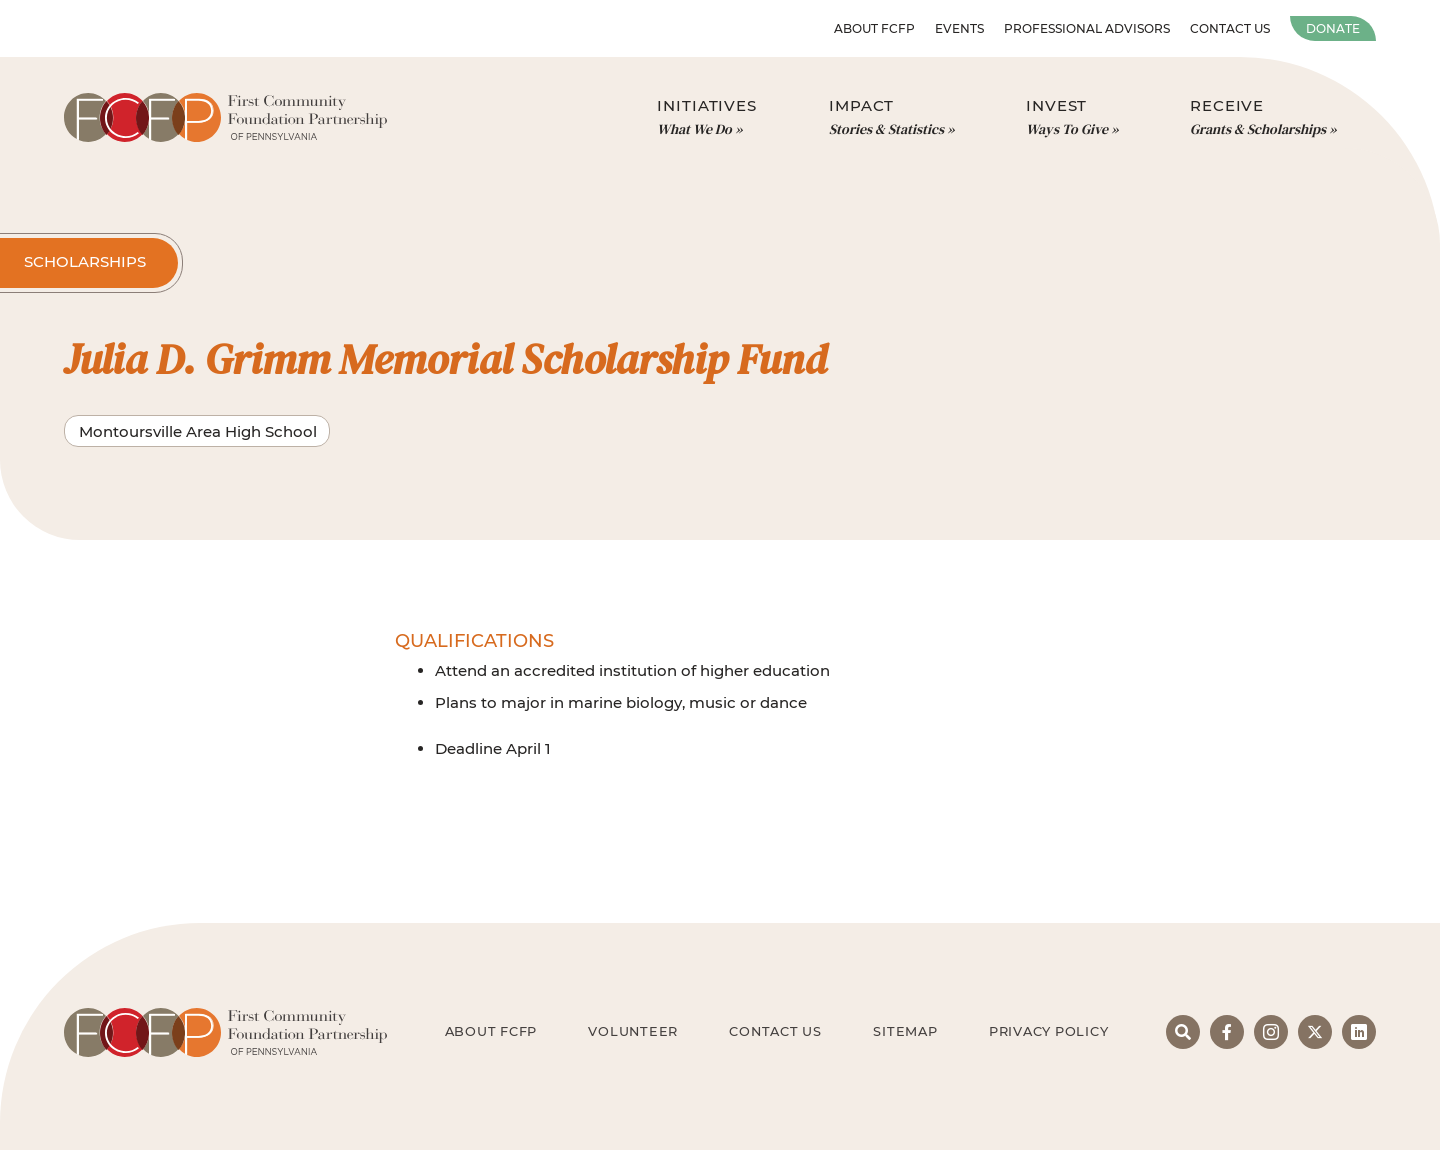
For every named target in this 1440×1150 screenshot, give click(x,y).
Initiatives (707, 118)
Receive (1263, 118)
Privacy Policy (1049, 1031)
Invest (1072, 118)
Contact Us (1230, 28)
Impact (891, 118)
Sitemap (905, 1031)
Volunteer (633, 1031)
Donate (1333, 28)
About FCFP (874, 28)
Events (959, 28)
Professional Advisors (1087, 28)
